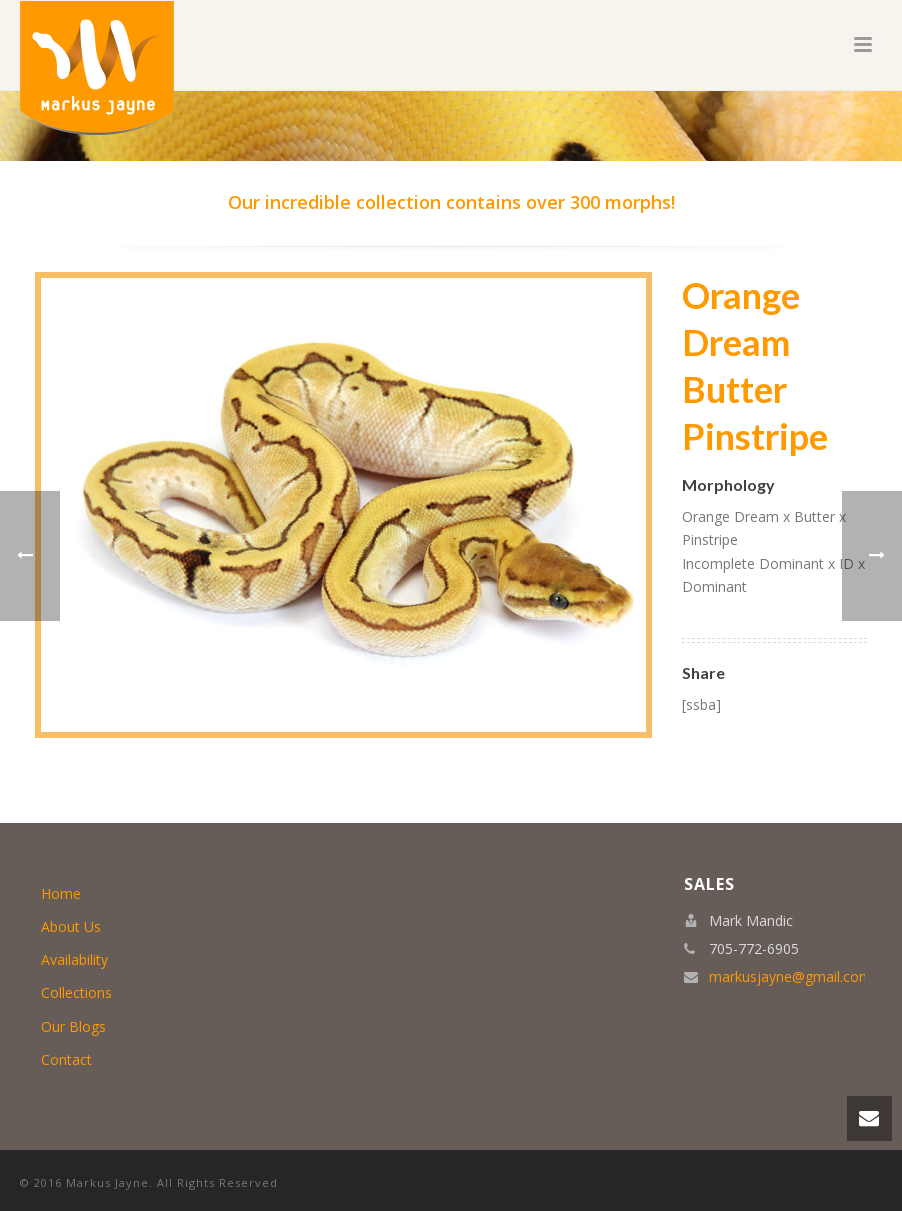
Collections (76, 992)
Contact (66, 1059)
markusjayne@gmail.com (790, 977)
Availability (74, 959)
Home (61, 893)
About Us (71, 926)
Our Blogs (73, 1026)
